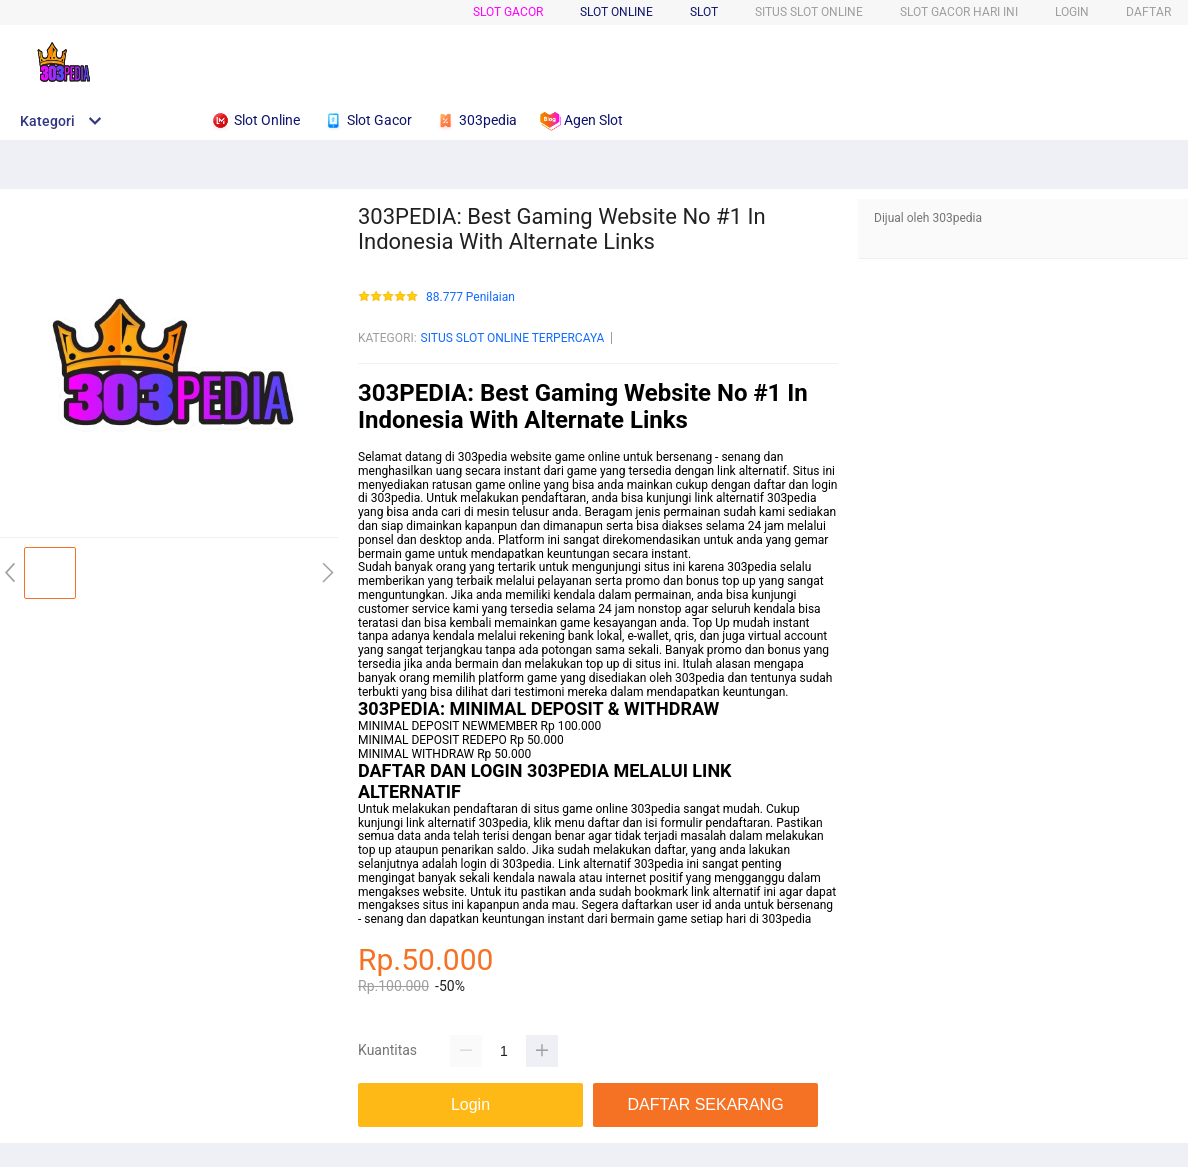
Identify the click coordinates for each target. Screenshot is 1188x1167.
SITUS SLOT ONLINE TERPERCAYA (513, 338)
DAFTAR (1148, 12)
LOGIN (1072, 12)
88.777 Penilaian (470, 297)
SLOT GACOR (508, 12)
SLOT (704, 12)
